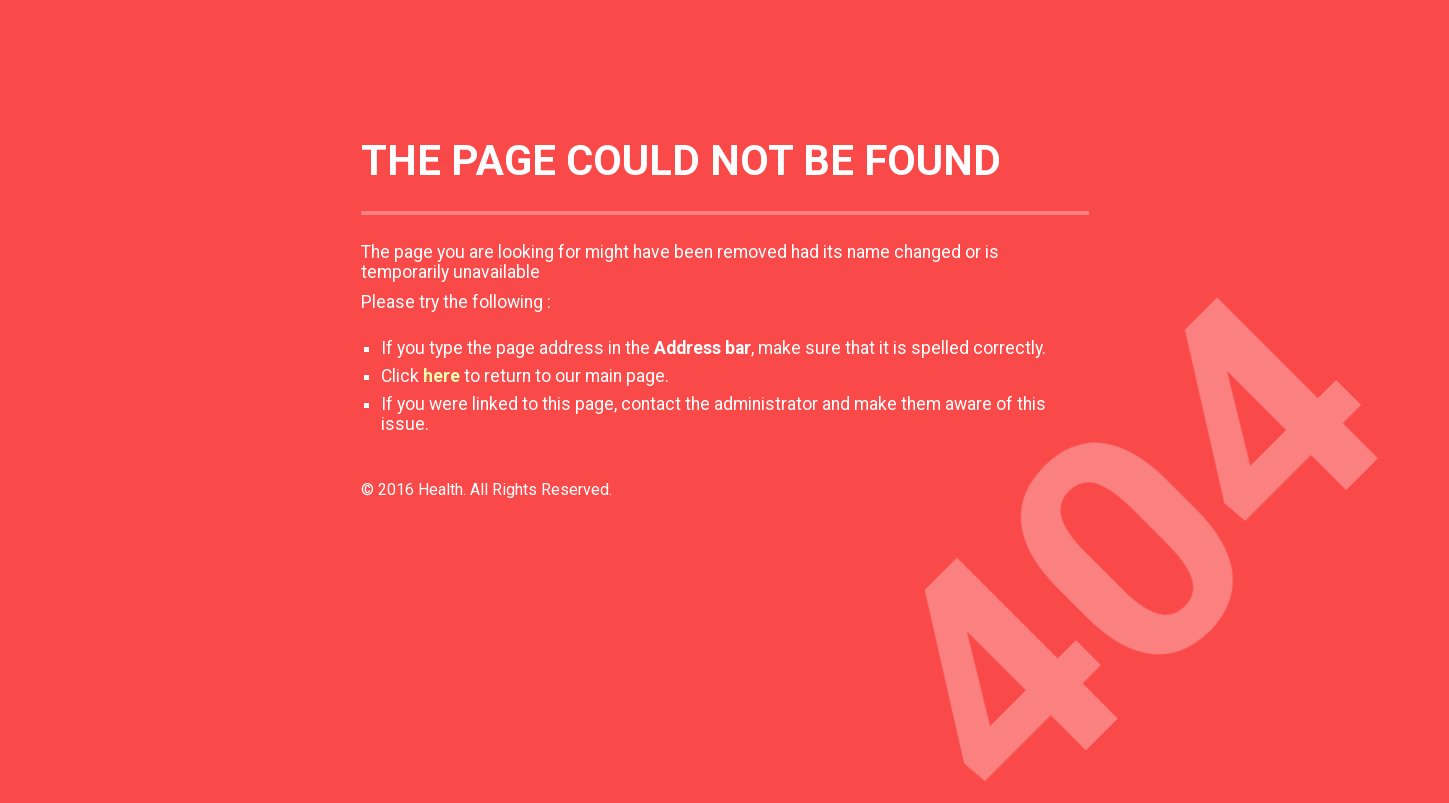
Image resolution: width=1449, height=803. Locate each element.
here (441, 376)
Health (440, 489)
